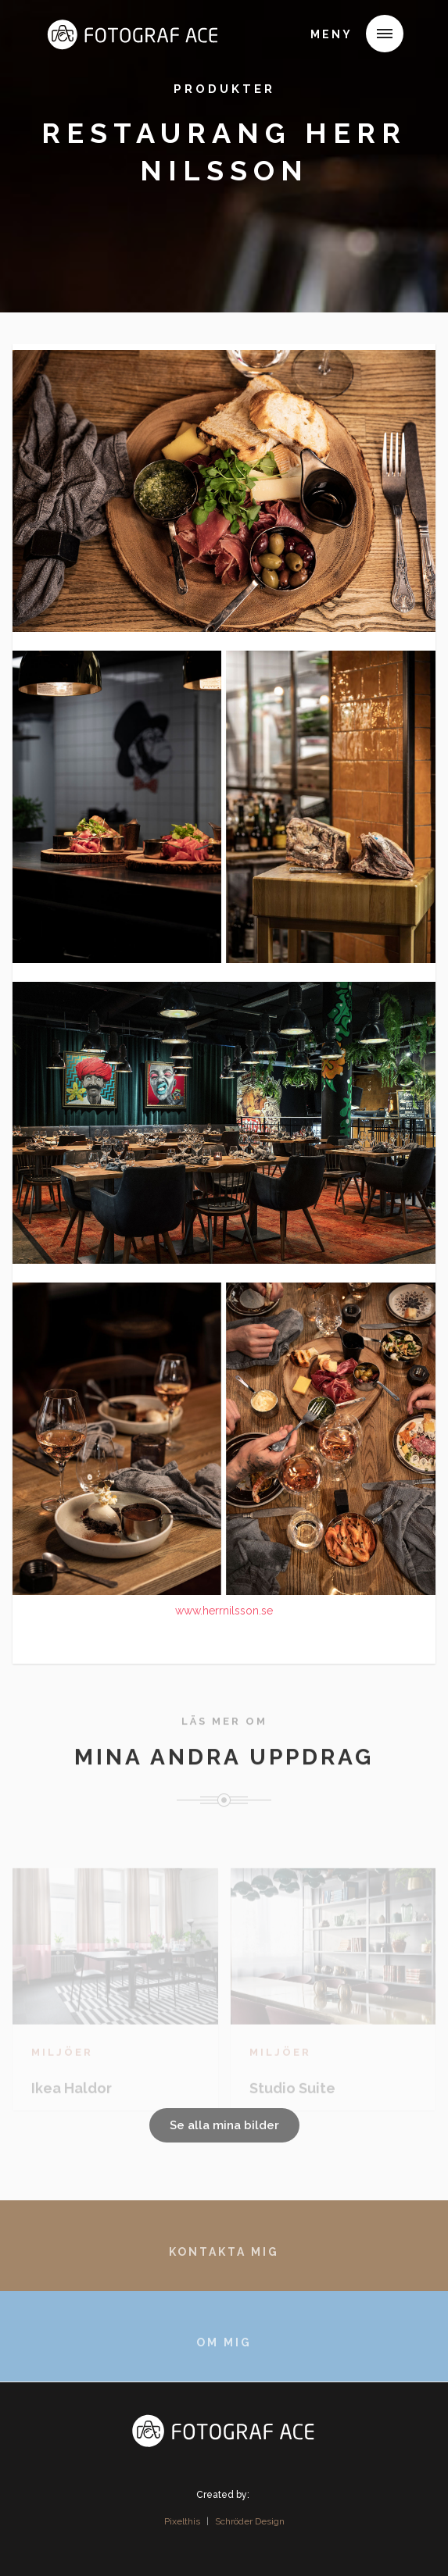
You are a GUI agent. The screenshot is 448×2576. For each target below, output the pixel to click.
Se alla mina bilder (224, 2125)
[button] (384, 33)
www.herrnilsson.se (224, 1610)
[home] (68, 36)
